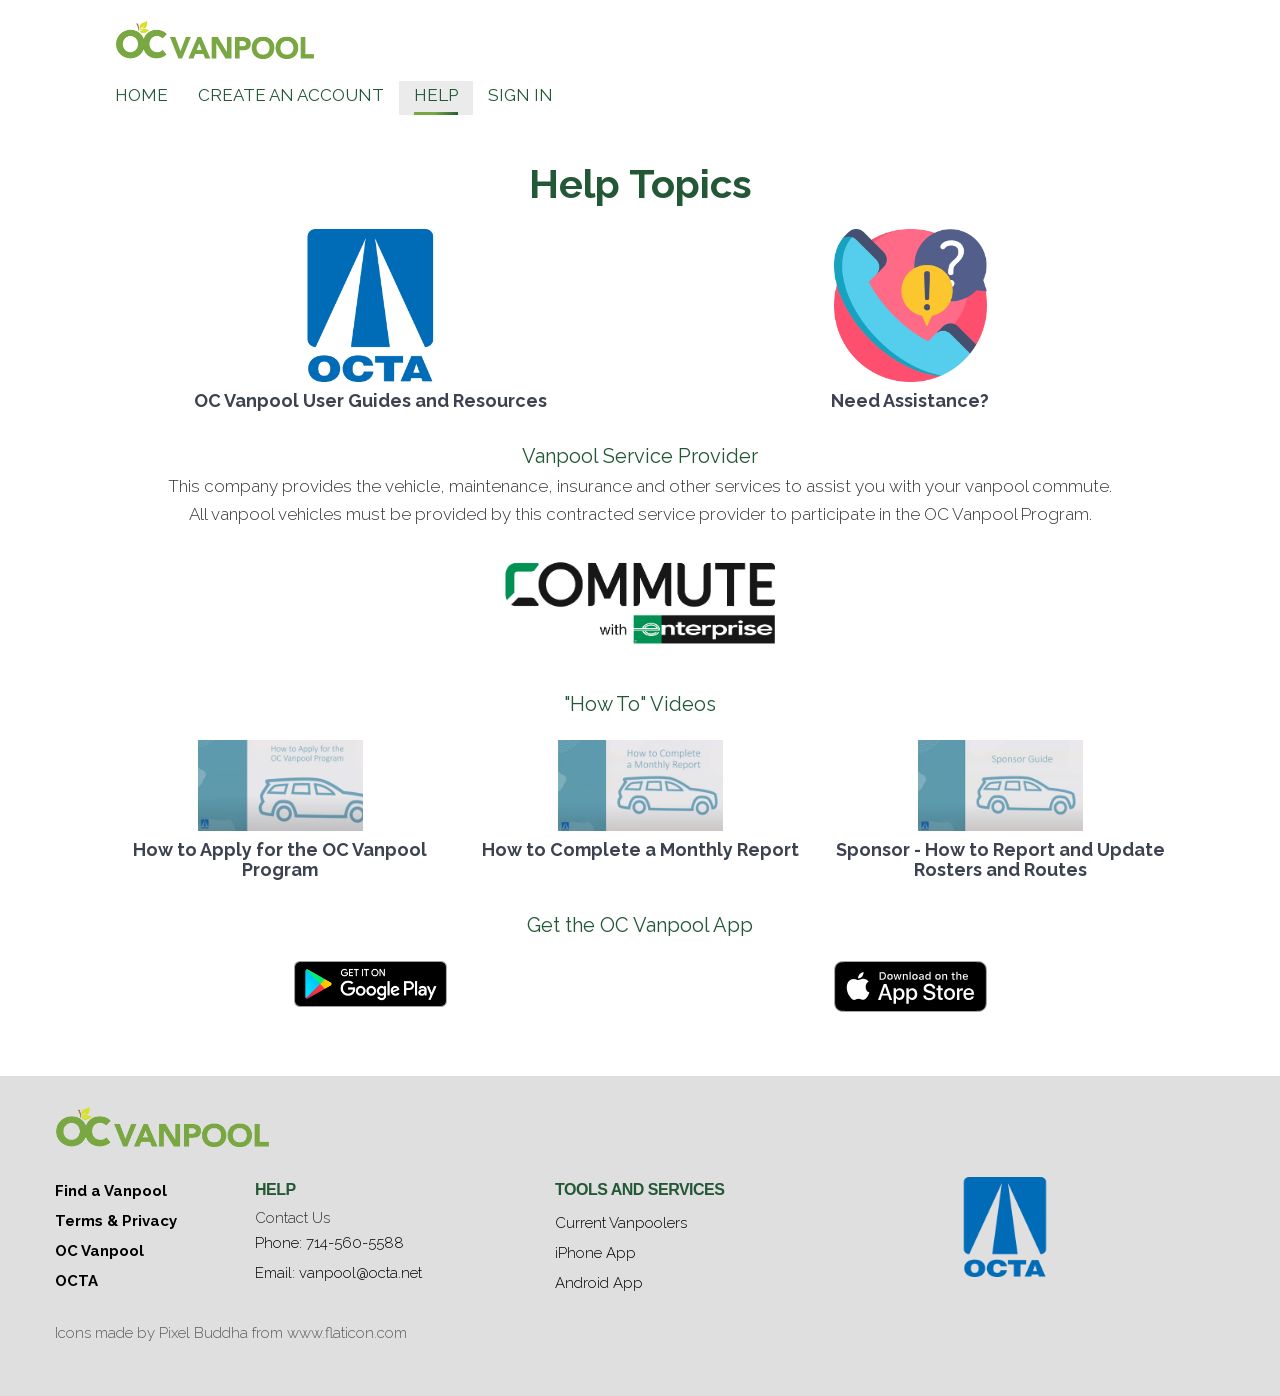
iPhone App (595, 1253)
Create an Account (291, 95)
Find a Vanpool (111, 1191)
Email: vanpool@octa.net (338, 1273)
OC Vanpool (99, 1251)
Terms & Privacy (116, 1221)
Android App (599, 1283)
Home (141, 95)
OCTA (76, 1281)
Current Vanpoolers (621, 1223)
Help (436, 95)
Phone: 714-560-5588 (329, 1243)
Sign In (520, 95)
